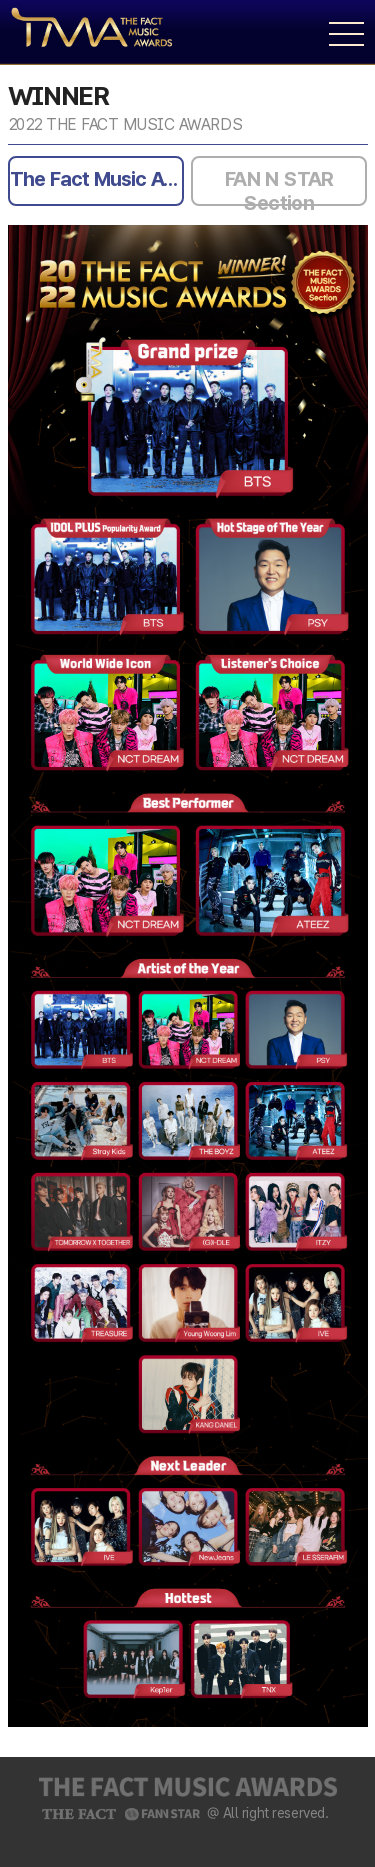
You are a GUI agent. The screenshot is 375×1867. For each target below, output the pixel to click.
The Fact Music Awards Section (97, 179)
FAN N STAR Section (279, 186)
